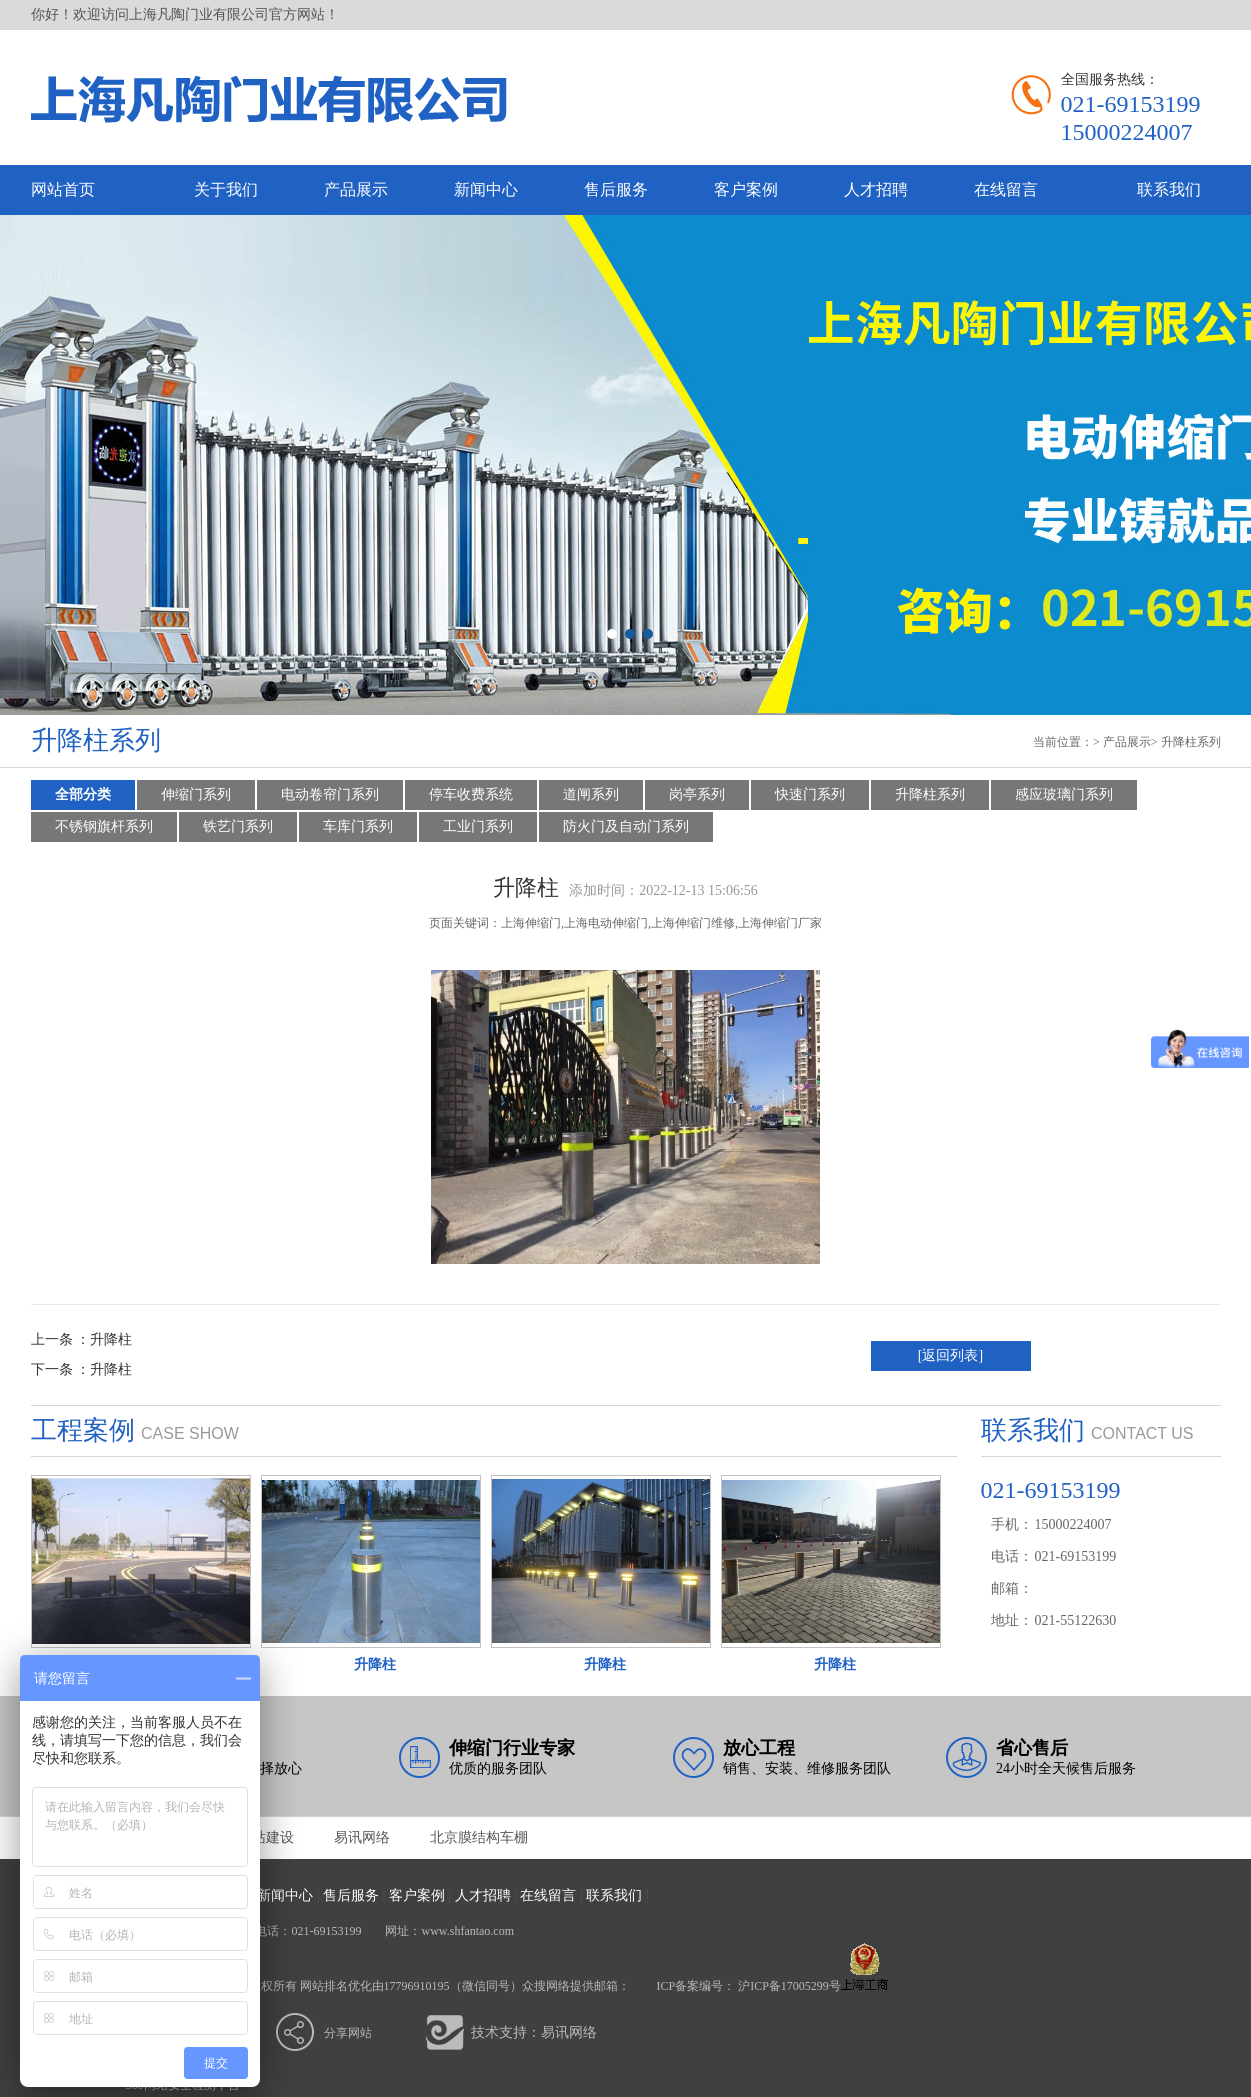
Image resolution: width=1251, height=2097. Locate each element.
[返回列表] (950, 1355)
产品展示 (356, 189)
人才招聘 (876, 189)
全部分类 (83, 794)
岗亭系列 (697, 794)
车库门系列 (358, 826)
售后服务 (616, 189)
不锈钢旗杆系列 (104, 826)
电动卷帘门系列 (330, 794)
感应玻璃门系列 (1064, 794)
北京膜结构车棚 (479, 1837)
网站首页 (63, 189)
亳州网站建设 (252, 1837)
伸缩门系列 (196, 794)
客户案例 (746, 189)
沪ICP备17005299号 (789, 1986)
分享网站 (348, 2033)
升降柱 (111, 1339)
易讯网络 (362, 1837)
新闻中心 (486, 189)
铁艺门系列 (238, 826)
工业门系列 (478, 826)
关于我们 (226, 189)
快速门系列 (810, 794)
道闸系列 (591, 794)
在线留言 (1006, 189)
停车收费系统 (471, 794)
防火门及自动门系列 (626, 826)
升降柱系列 (1191, 742)
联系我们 (1169, 189)
